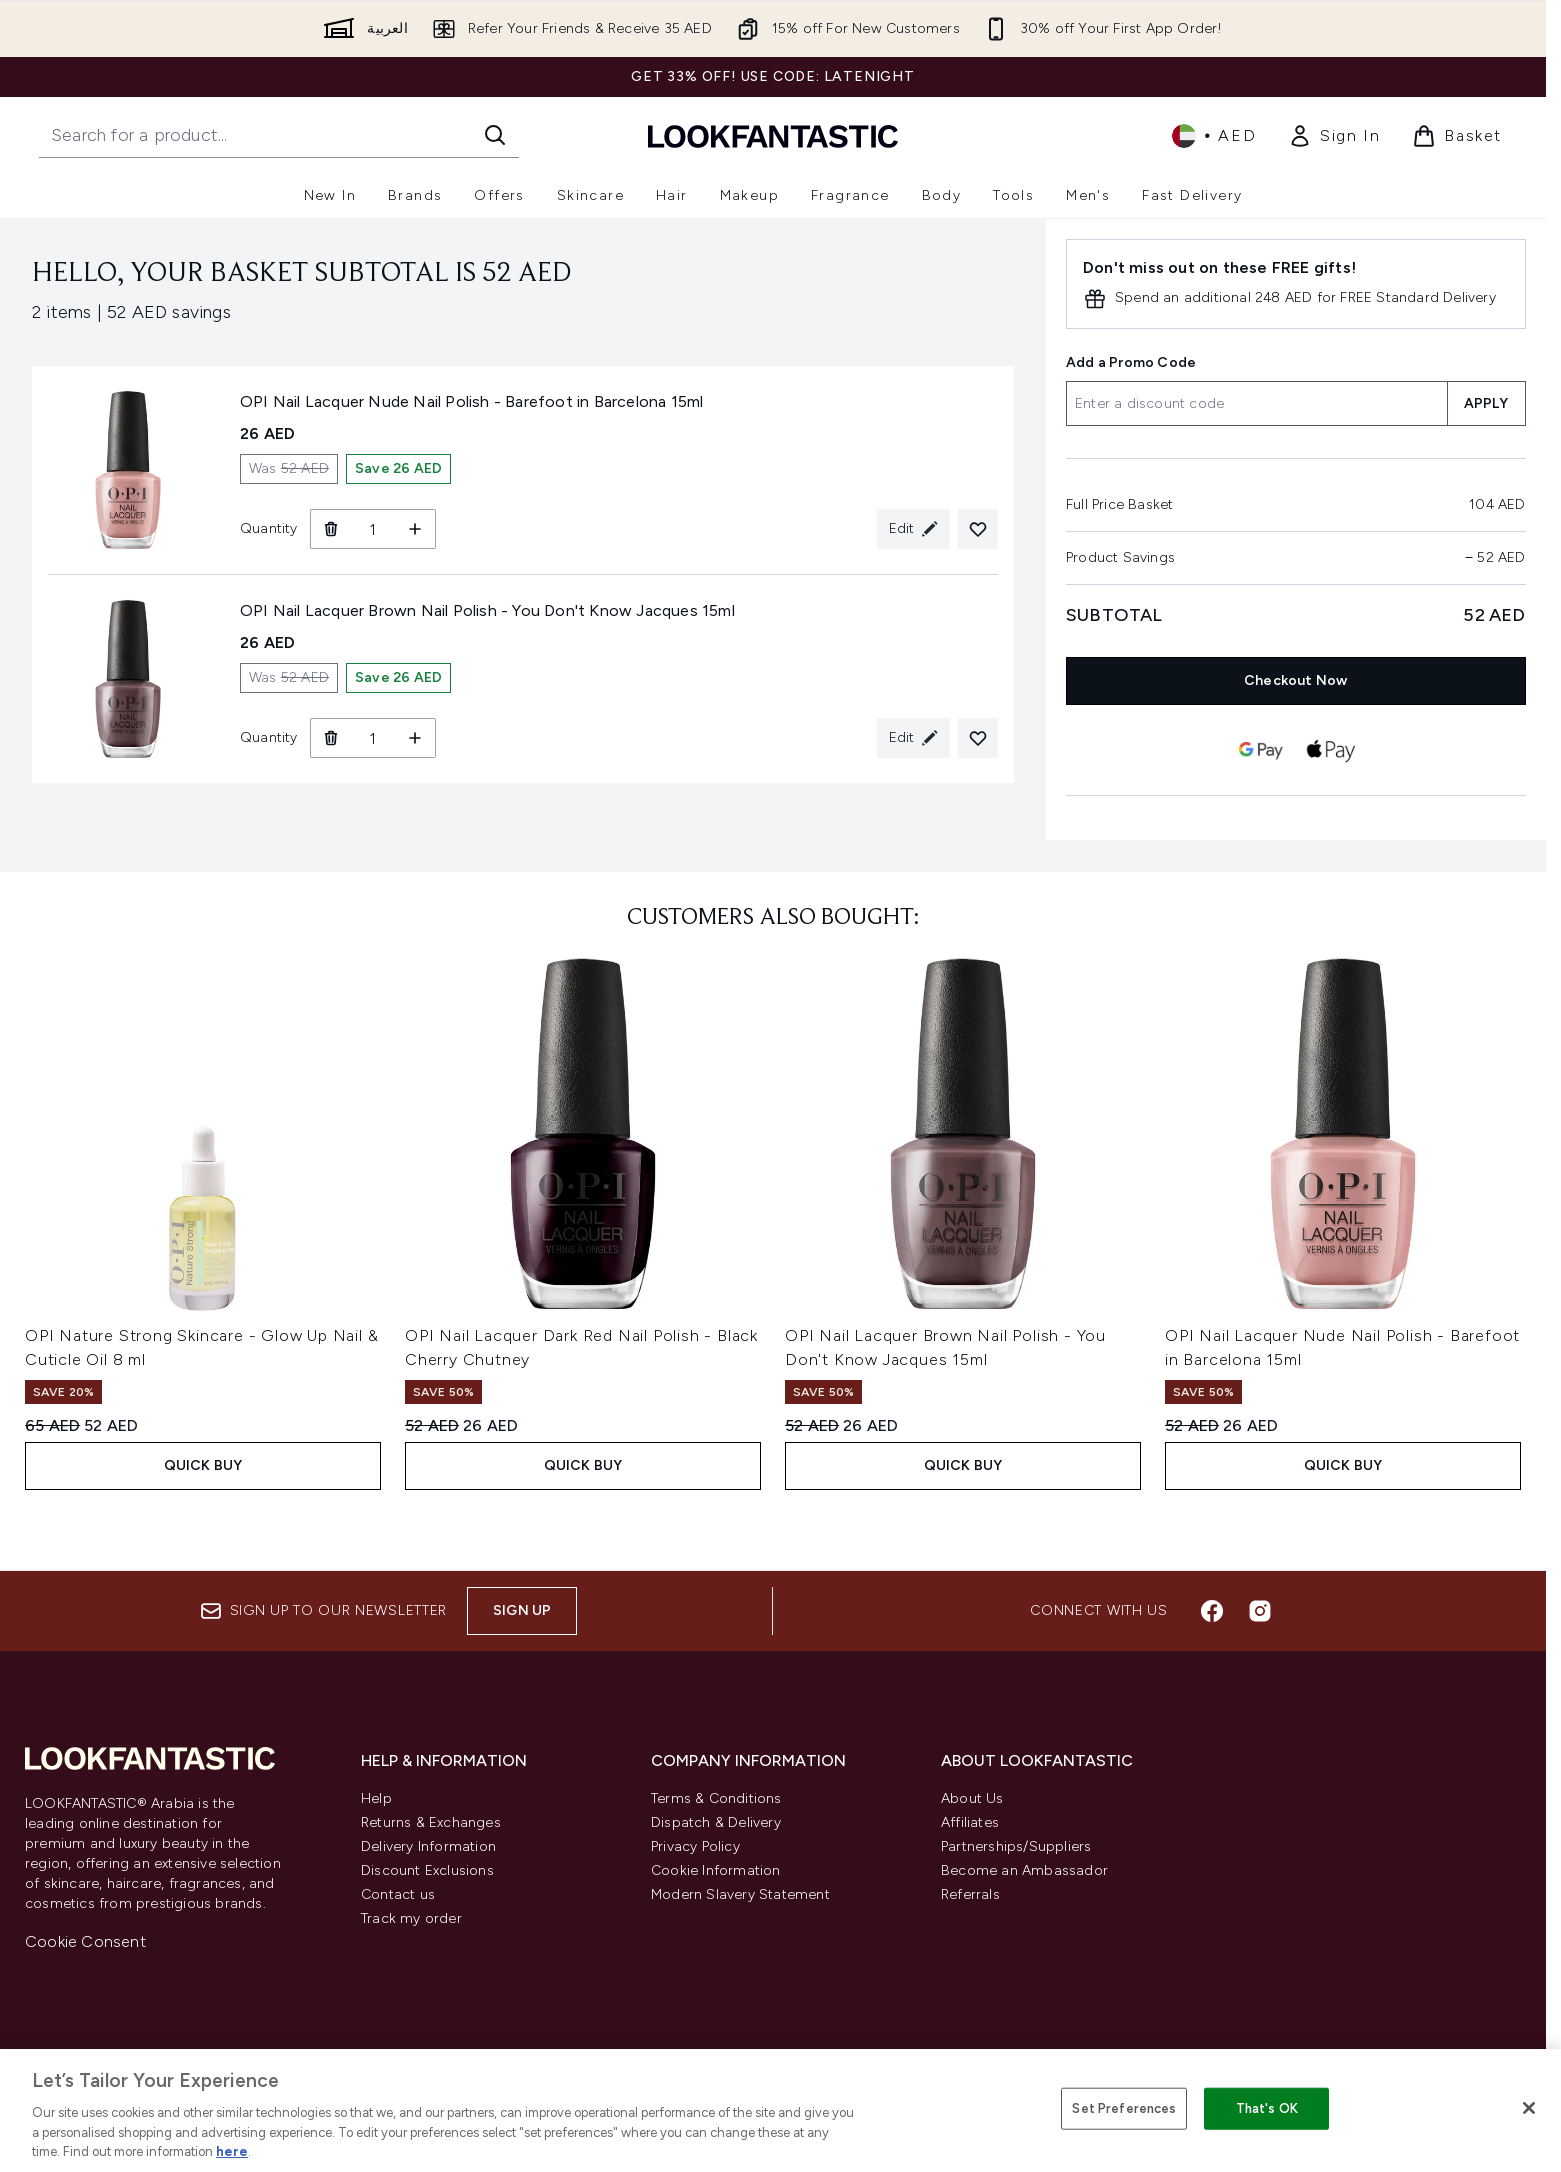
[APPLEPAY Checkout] (1331, 750)
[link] (1334, 136)
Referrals (970, 1894)
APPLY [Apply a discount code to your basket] (1486, 403)
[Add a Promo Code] (1256, 403)
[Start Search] (495, 135)
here (232, 2151)
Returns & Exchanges (431, 1822)
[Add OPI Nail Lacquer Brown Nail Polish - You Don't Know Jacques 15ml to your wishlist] (978, 738)
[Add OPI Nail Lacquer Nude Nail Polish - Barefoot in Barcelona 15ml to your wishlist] (978, 529)
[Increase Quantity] (415, 529)
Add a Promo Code (1131, 362)
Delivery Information (428, 1846)
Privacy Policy (695, 1846)
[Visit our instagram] (1260, 1611)
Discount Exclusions (427, 1870)
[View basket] (1457, 136)
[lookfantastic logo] (773, 135)
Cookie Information (716, 1870)
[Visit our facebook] (1212, 1611)
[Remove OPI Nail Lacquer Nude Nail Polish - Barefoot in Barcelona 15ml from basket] (330, 529)
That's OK (1267, 2108)
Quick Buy (203, 1465)
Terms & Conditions (716, 1798)
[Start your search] (279, 135)
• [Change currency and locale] (1214, 136)
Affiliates (970, 1822)
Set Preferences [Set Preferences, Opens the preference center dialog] (1124, 2108)
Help (376, 1798)
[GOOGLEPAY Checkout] (1261, 750)
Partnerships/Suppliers (1016, 1846)
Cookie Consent (85, 1941)
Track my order (411, 1918)
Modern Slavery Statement (740, 1894)
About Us (972, 1798)
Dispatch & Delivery (716, 1822)
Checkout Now (1295, 680)
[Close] (1529, 2108)
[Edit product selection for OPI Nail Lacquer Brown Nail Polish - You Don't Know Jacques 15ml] (914, 738)
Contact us (398, 1894)
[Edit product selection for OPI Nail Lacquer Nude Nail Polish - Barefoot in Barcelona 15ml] (914, 529)
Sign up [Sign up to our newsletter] (522, 1610)
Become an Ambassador (1024, 1870)
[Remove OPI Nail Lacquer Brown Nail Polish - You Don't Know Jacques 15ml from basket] (330, 738)
